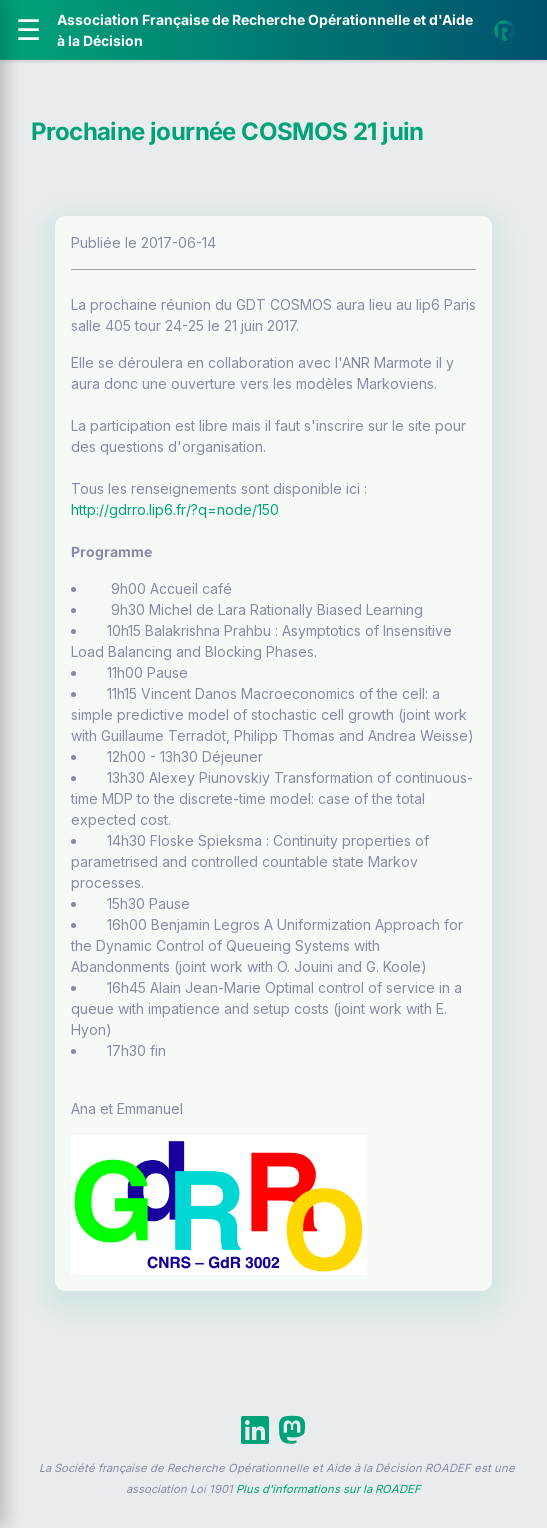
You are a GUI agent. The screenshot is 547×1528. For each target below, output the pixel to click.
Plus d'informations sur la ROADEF (328, 1489)
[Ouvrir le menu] (28, 30)
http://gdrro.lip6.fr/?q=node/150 (175, 509)
